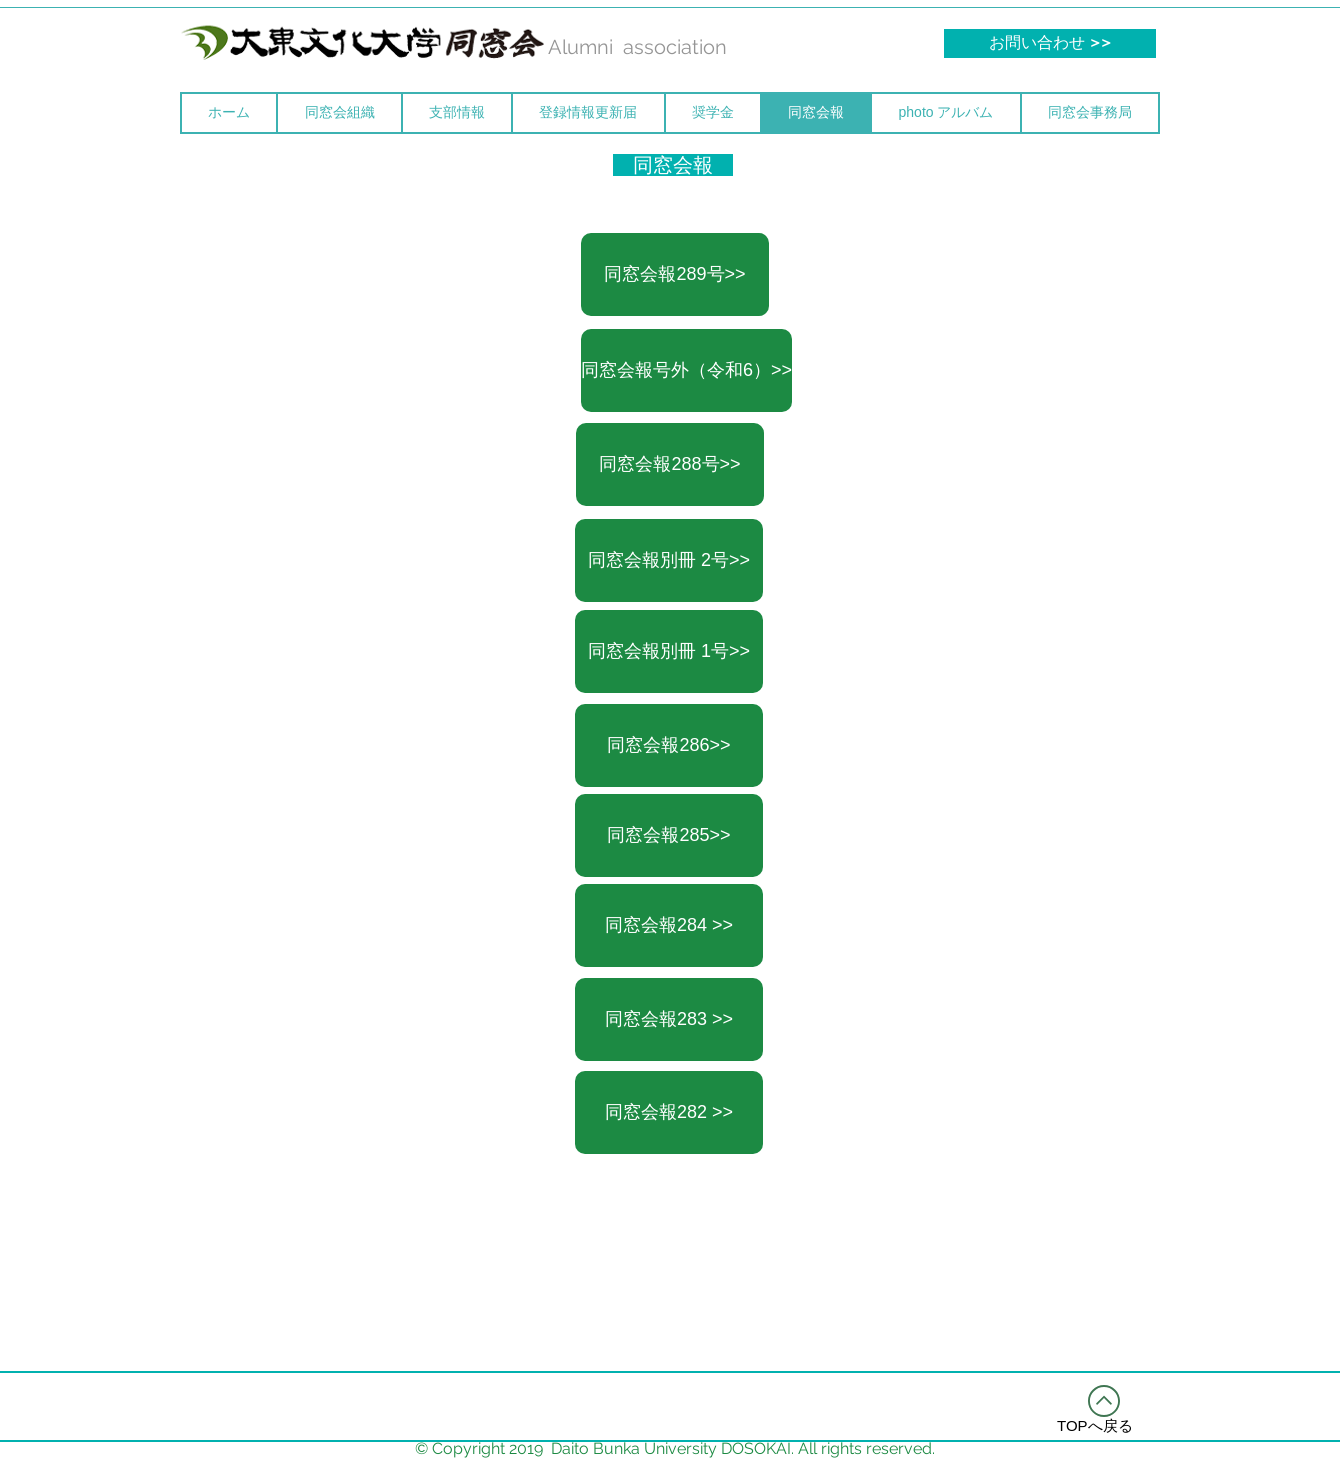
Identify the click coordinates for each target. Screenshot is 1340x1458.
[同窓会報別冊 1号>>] (669, 651)
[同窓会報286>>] (669, 745)
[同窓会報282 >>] (669, 1112)
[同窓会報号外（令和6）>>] (686, 370)
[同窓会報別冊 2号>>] (669, 560)
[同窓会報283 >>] (669, 1019)
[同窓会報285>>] (669, 835)
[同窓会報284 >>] (669, 925)
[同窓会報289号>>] (675, 274)
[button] (339, 113)
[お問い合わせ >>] (1050, 43)
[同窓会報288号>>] (670, 464)
